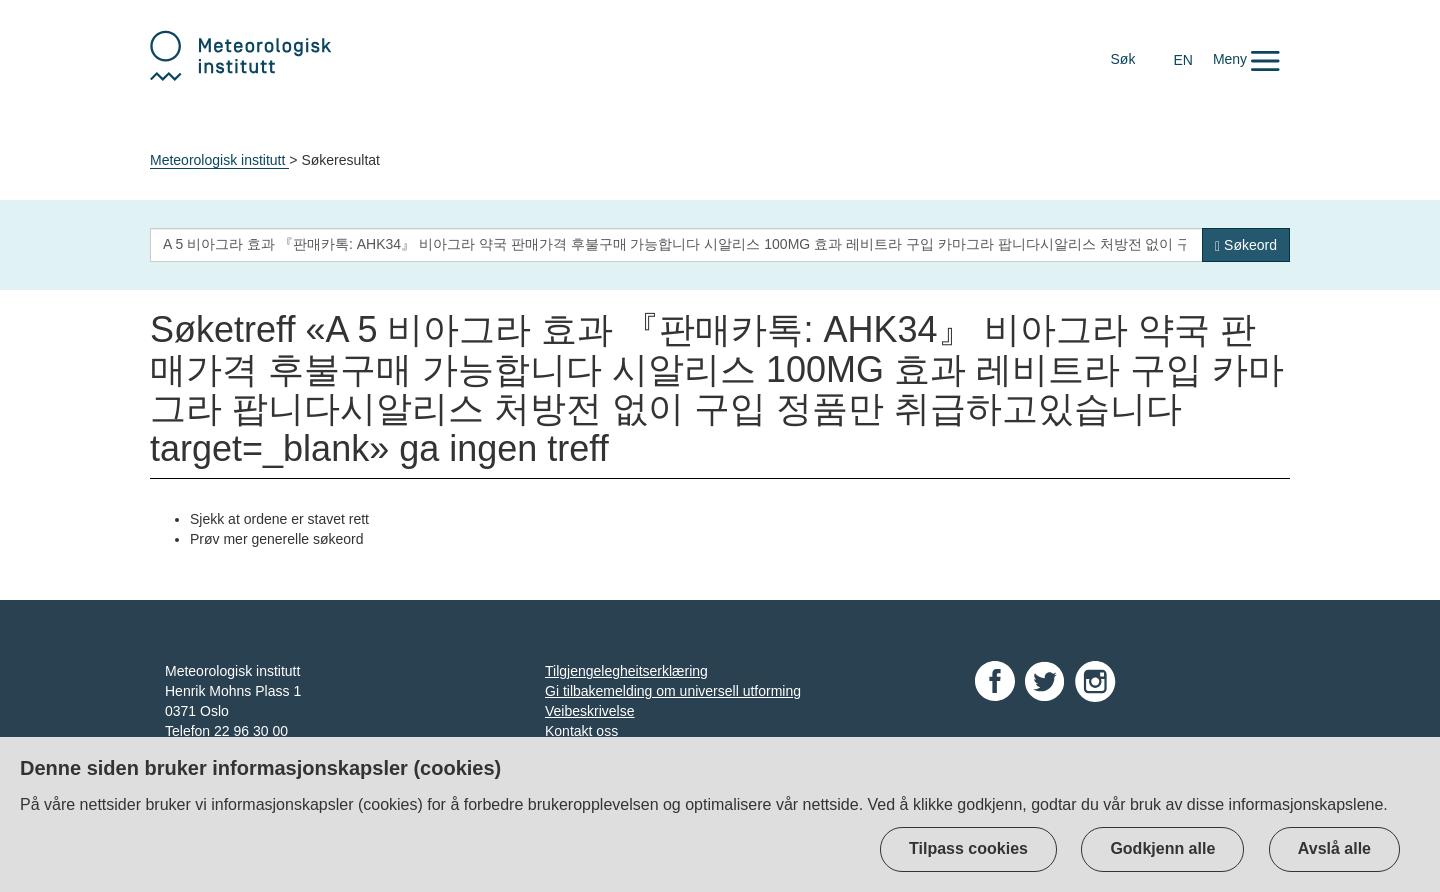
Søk (1123, 59)
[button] (1246, 59)
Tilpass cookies (968, 848)
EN (1182, 60)
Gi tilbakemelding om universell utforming (673, 691)
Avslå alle (1334, 848)
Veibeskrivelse (590, 711)
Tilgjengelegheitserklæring (626, 671)
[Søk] (1246, 245)
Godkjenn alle (1162, 848)
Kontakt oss (581, 731)
